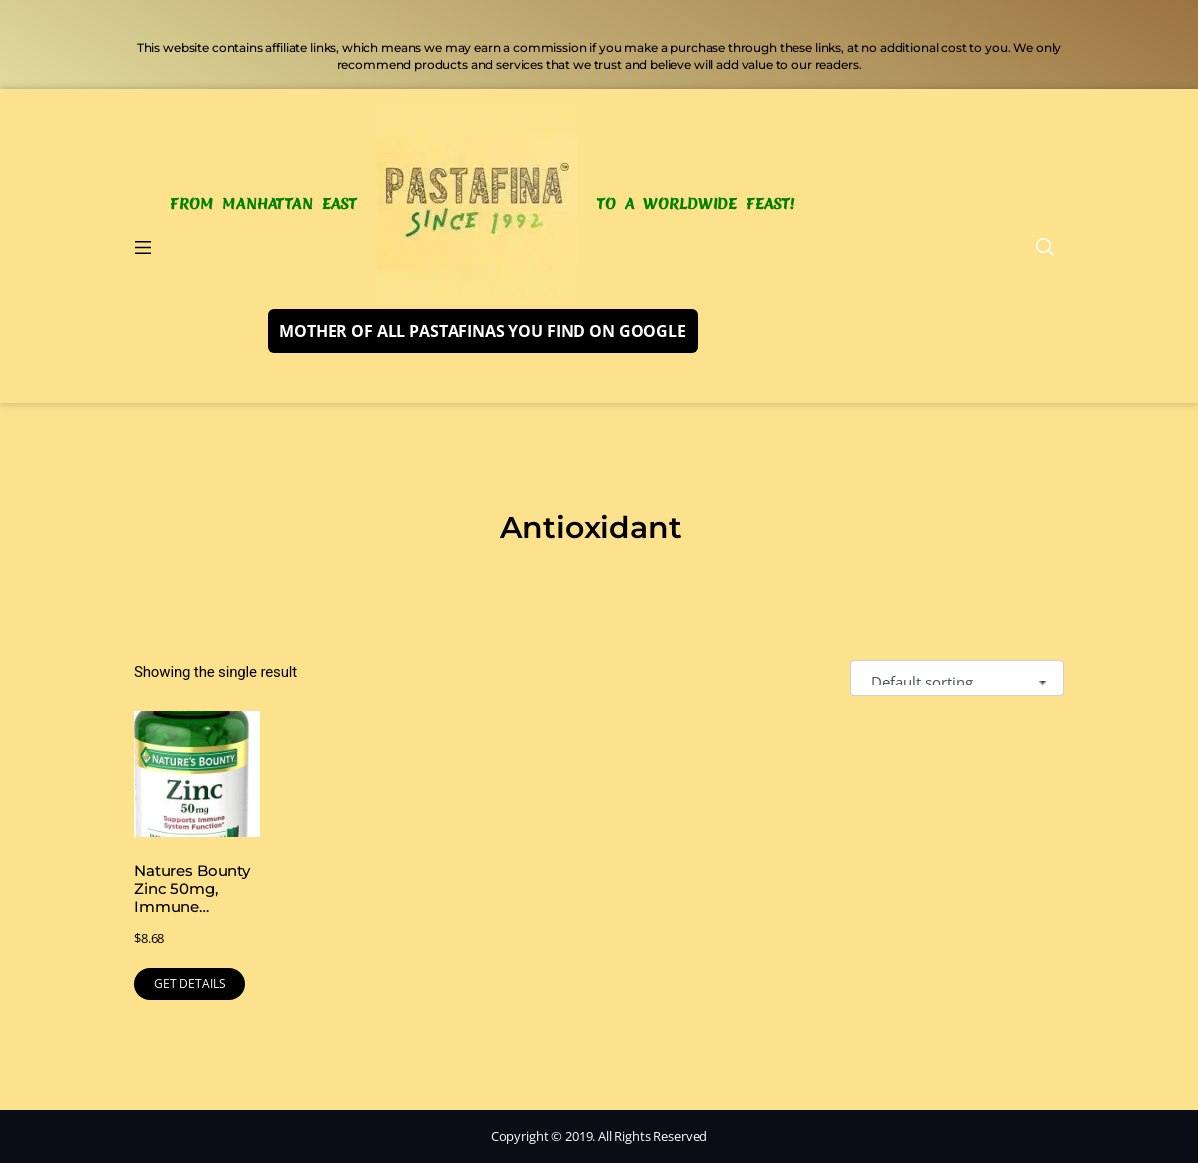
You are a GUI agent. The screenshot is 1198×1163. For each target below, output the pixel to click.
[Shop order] (957, 678)
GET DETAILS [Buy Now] (189, 983)
